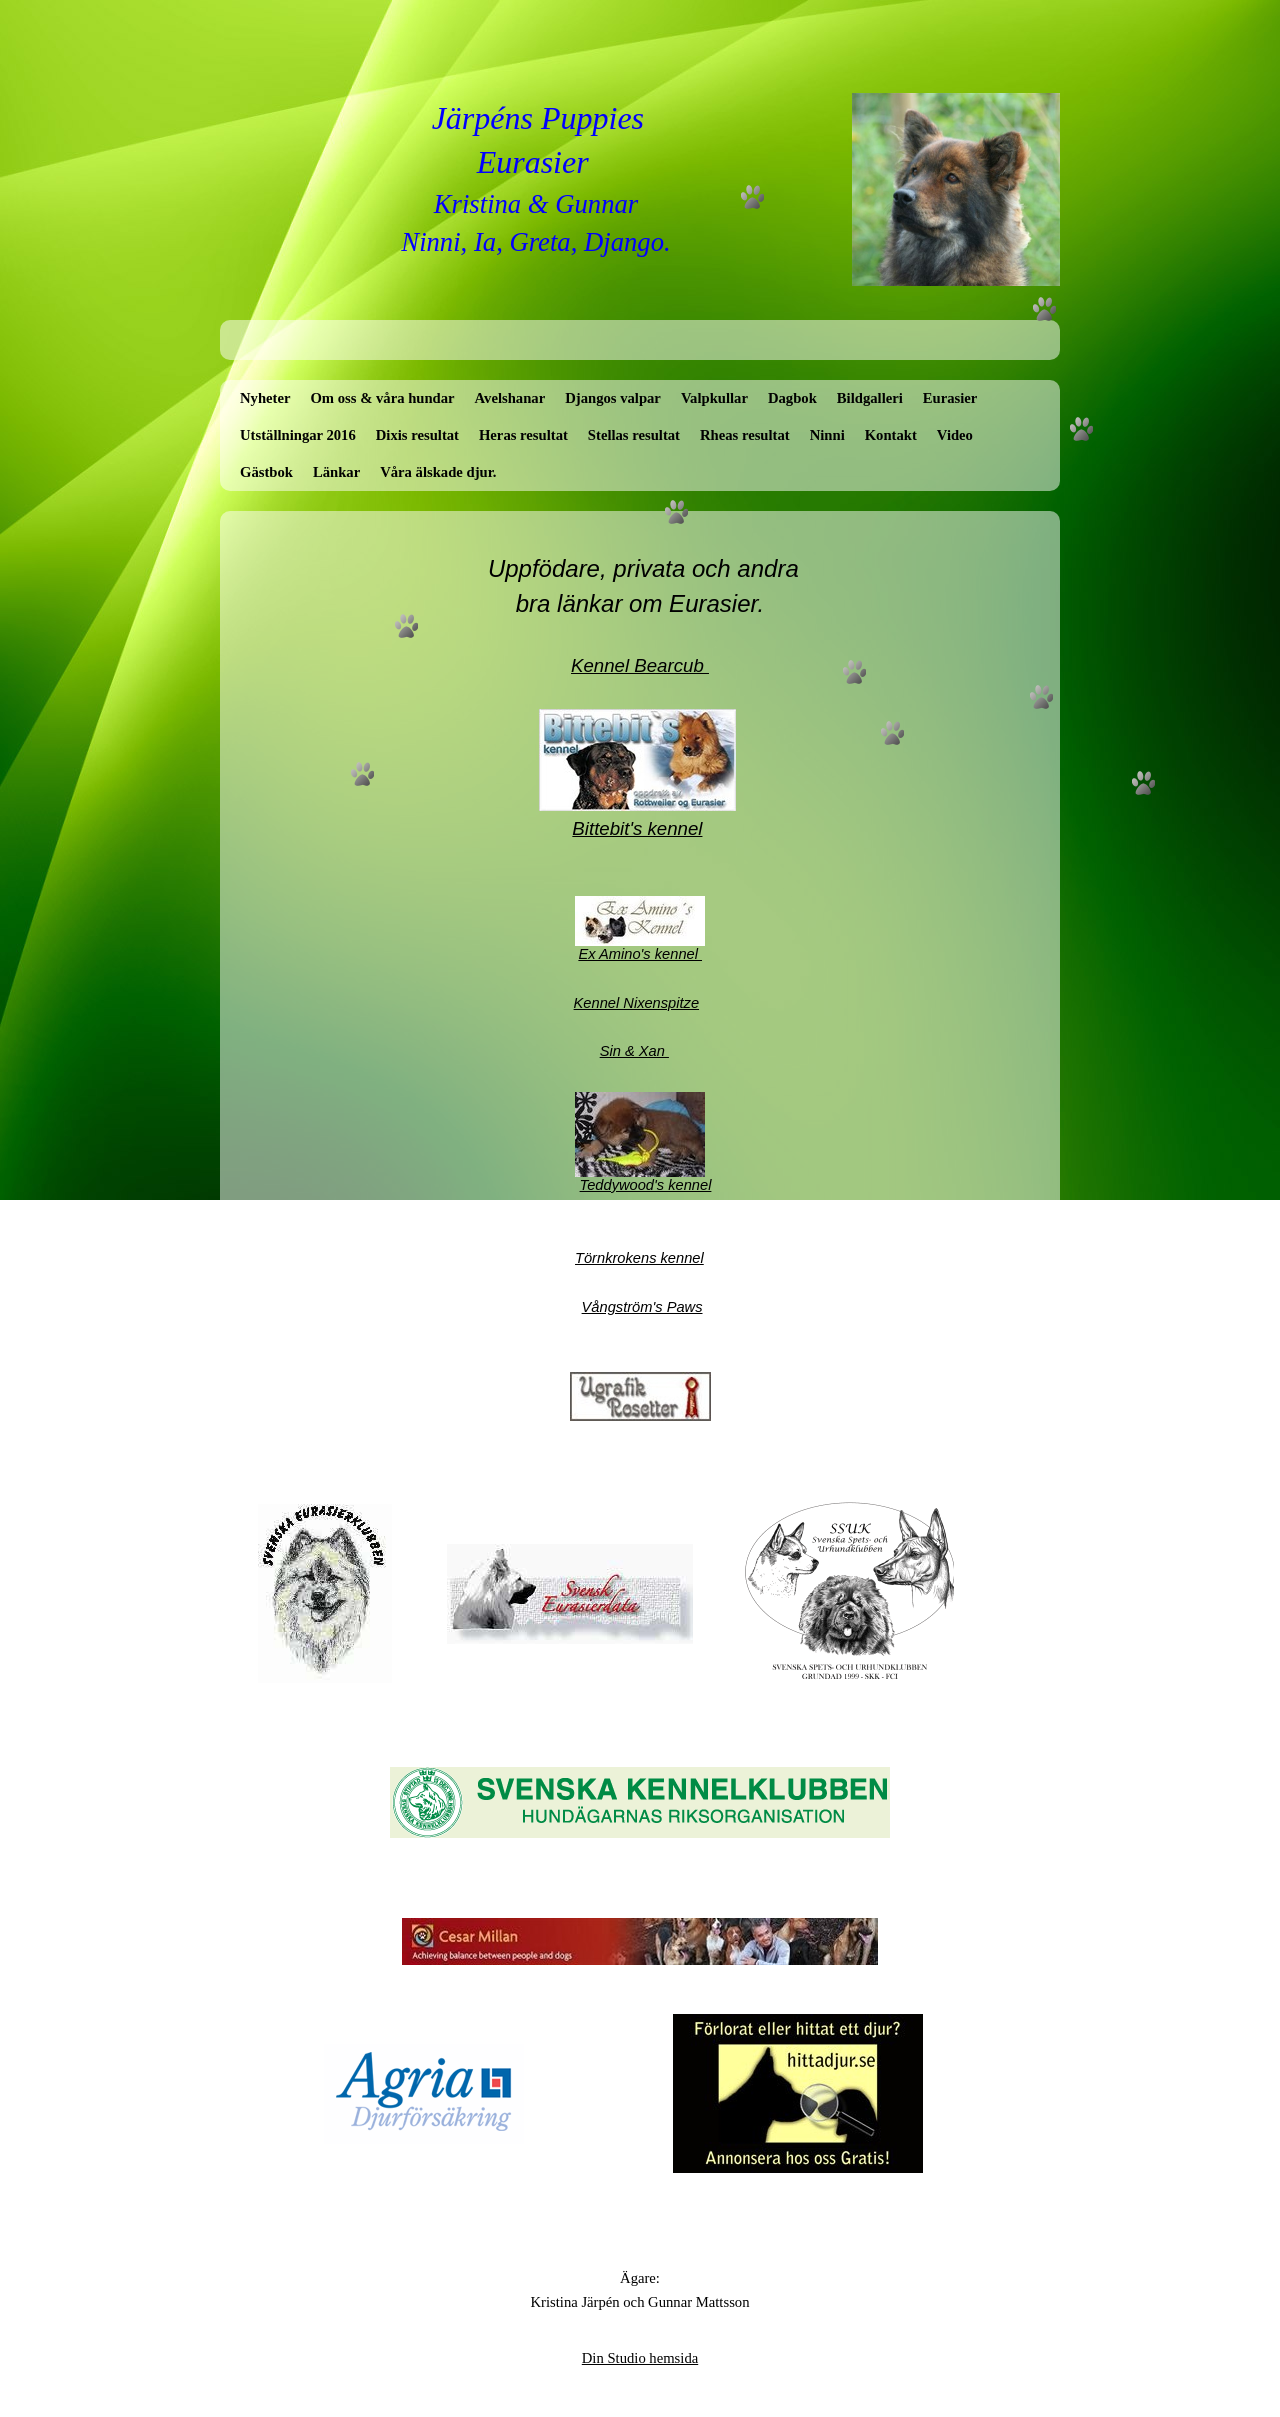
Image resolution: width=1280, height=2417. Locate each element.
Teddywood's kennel (646, 1185)
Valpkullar (714, 398)
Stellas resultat (634, 435)
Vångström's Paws (642, 1307)
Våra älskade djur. (438, 472)
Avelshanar (510, 398)
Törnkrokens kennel (639, 1258)
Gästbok (266, 472)
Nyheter (265, 398)
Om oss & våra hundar (382, 398)
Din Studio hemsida (640, 2358)
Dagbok (792, 398)
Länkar (336, 472)
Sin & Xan (634, 1051)
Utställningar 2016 (298, 435)
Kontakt (891, 435)
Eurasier (950, 398)
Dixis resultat (417, 435)
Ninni (827, 435)
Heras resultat (523, 435)
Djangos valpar (613, 398)
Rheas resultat (745, 435)
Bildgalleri (870, 398)
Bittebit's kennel (637, 828)
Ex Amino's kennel (640, 954)
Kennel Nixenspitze (636, 1003)
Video (955, 435)
